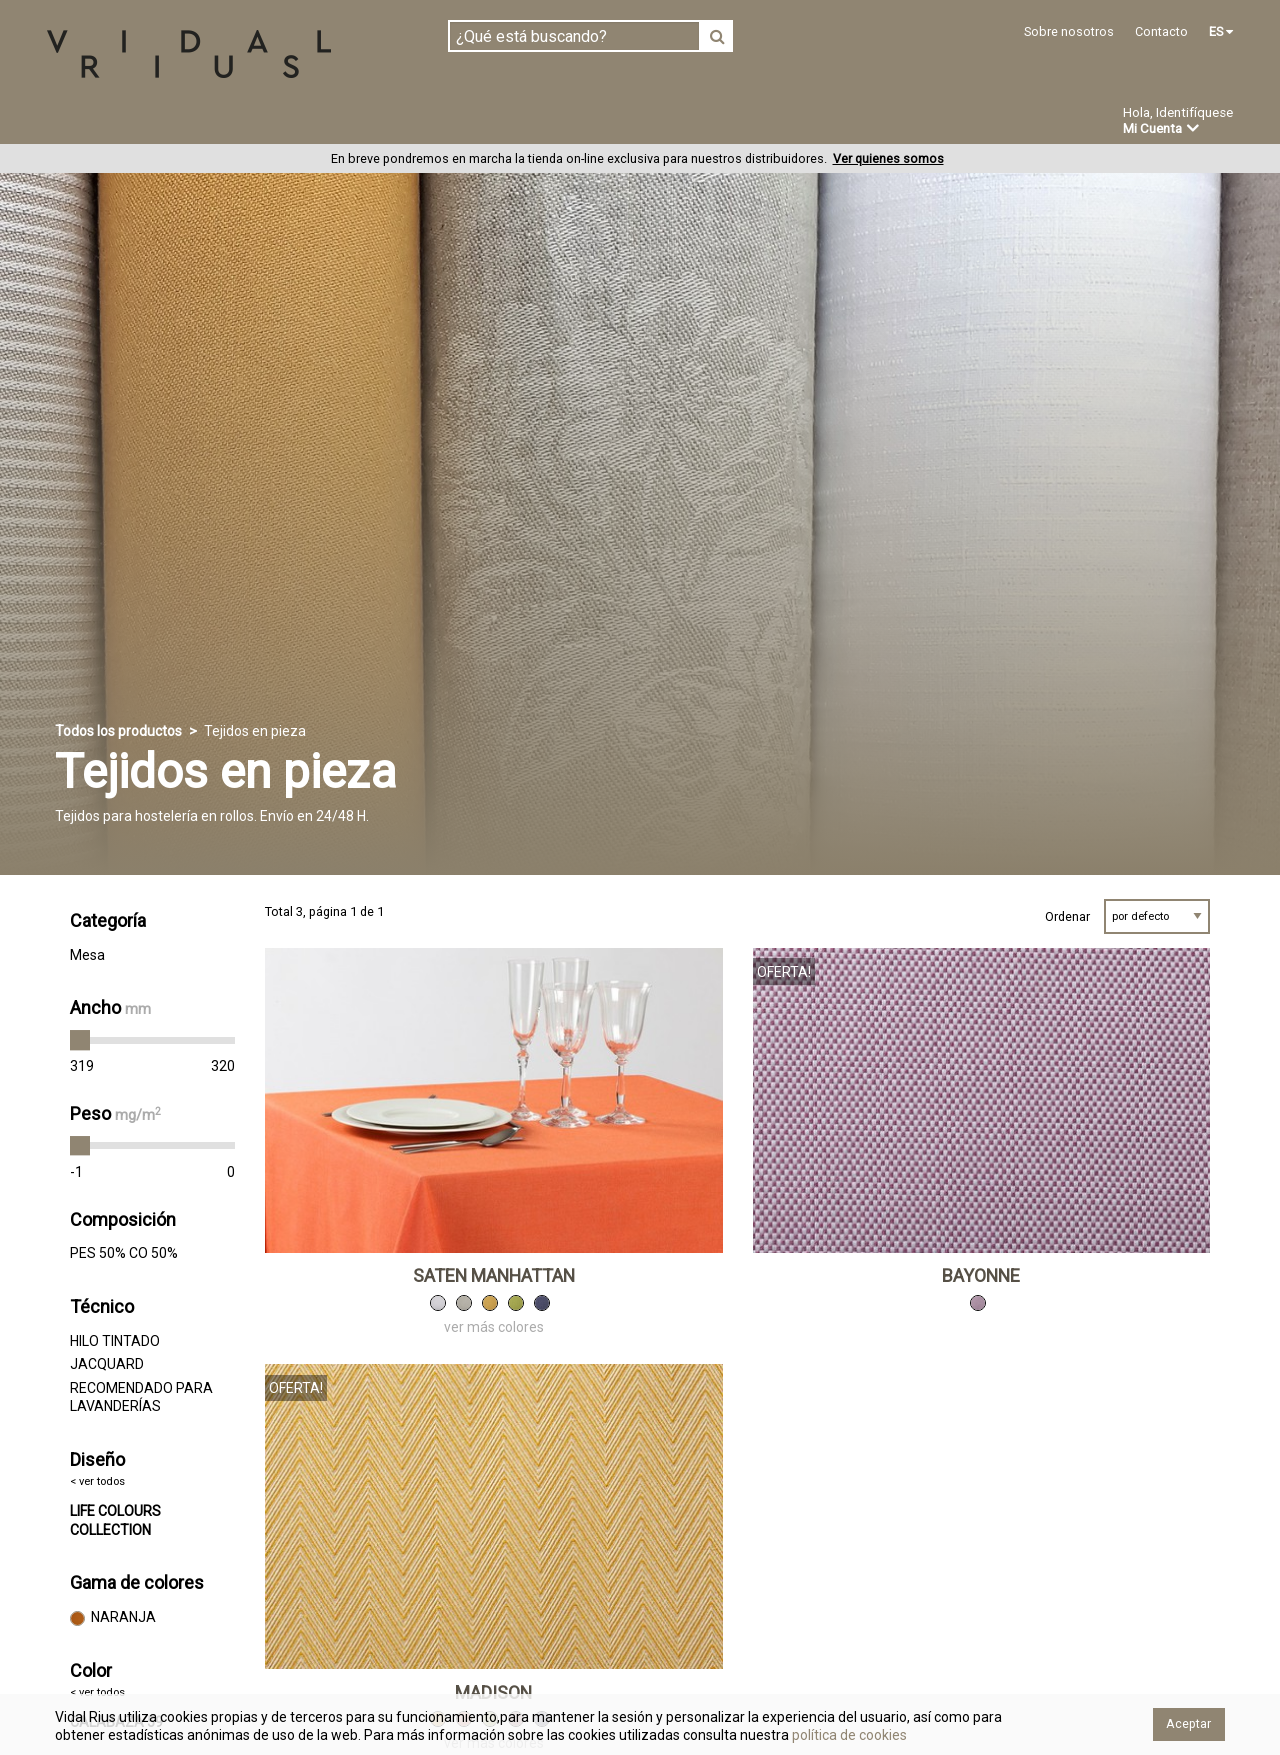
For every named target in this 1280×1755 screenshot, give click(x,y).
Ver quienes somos (888, 159)
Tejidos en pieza (113, 122)
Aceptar (1188, 1723)
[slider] (80, 1041)
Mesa (87, 955)
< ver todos (97, 1482)
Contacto (1161, 31)
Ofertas (763, 123)
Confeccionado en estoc (302, 122)
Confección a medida (506, 122)
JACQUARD (107, 1365)
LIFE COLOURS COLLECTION (115, 1521)
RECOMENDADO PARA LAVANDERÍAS (141, 1398)
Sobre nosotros (1069, 31)
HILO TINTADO (115, 1341)
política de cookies (848, 1735)
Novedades (660, 123)
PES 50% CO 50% (124, 1254)
